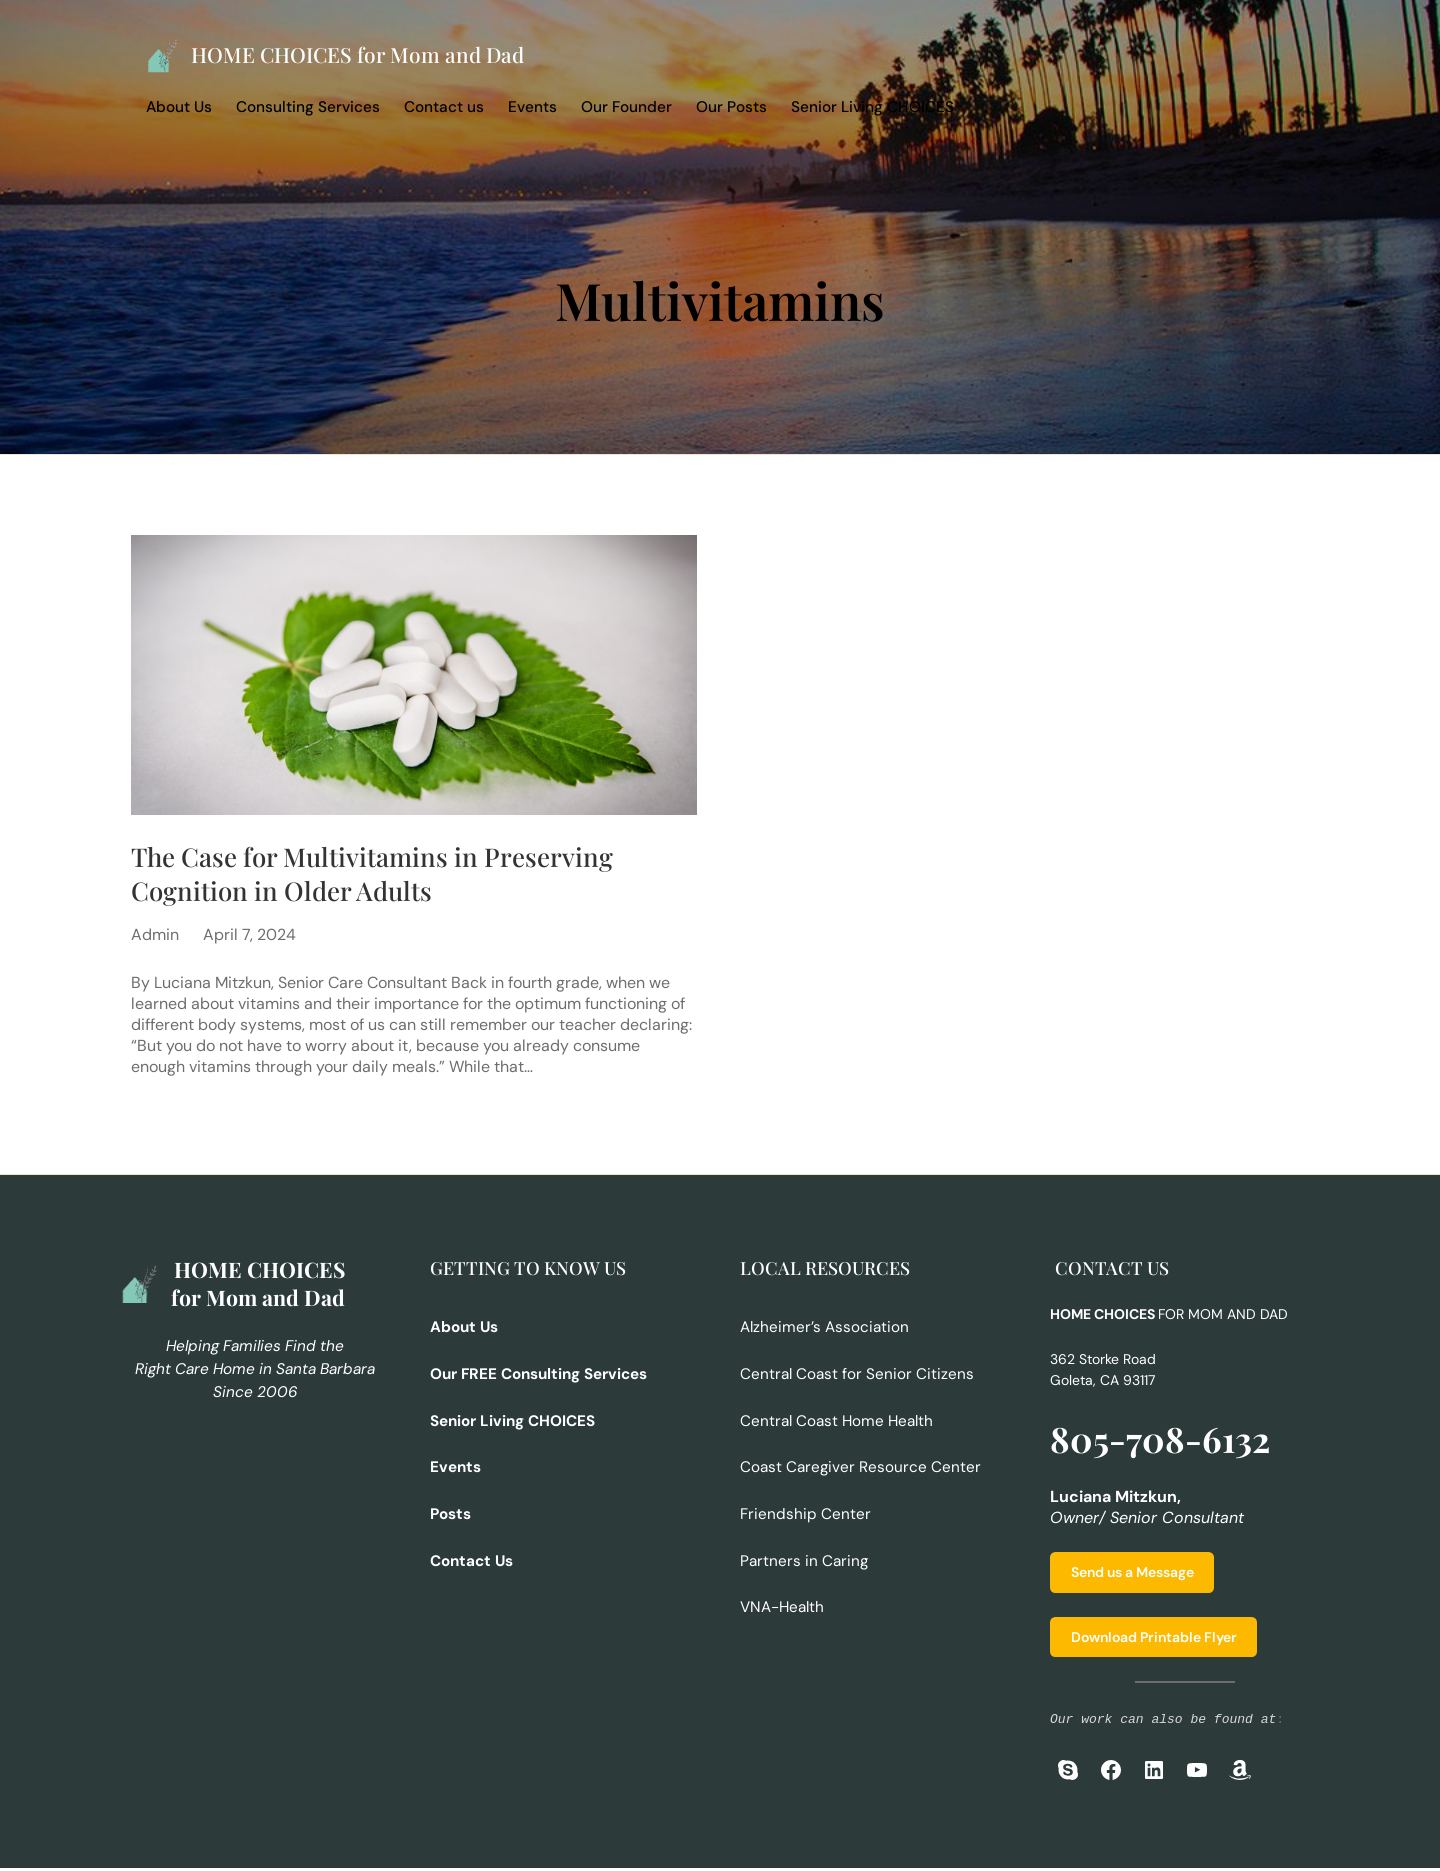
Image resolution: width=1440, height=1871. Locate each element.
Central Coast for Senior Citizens (857, 1376)
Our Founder (626, 107)
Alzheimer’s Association (824, 1330)
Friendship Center (805, 1514)
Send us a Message (1132, 1575)
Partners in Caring (804, 1561)
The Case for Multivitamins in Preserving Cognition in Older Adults (375, 875)
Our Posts (731, 107)
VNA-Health (782, 1607)
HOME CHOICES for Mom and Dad (361, 54)
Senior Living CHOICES (872, 107)
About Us (179, 107)
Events (532, 107)
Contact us (444, 107)
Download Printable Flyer (1154, 1640)
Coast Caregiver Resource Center (861, 1468)
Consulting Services (308, 107)
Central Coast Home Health (836, 1422)
